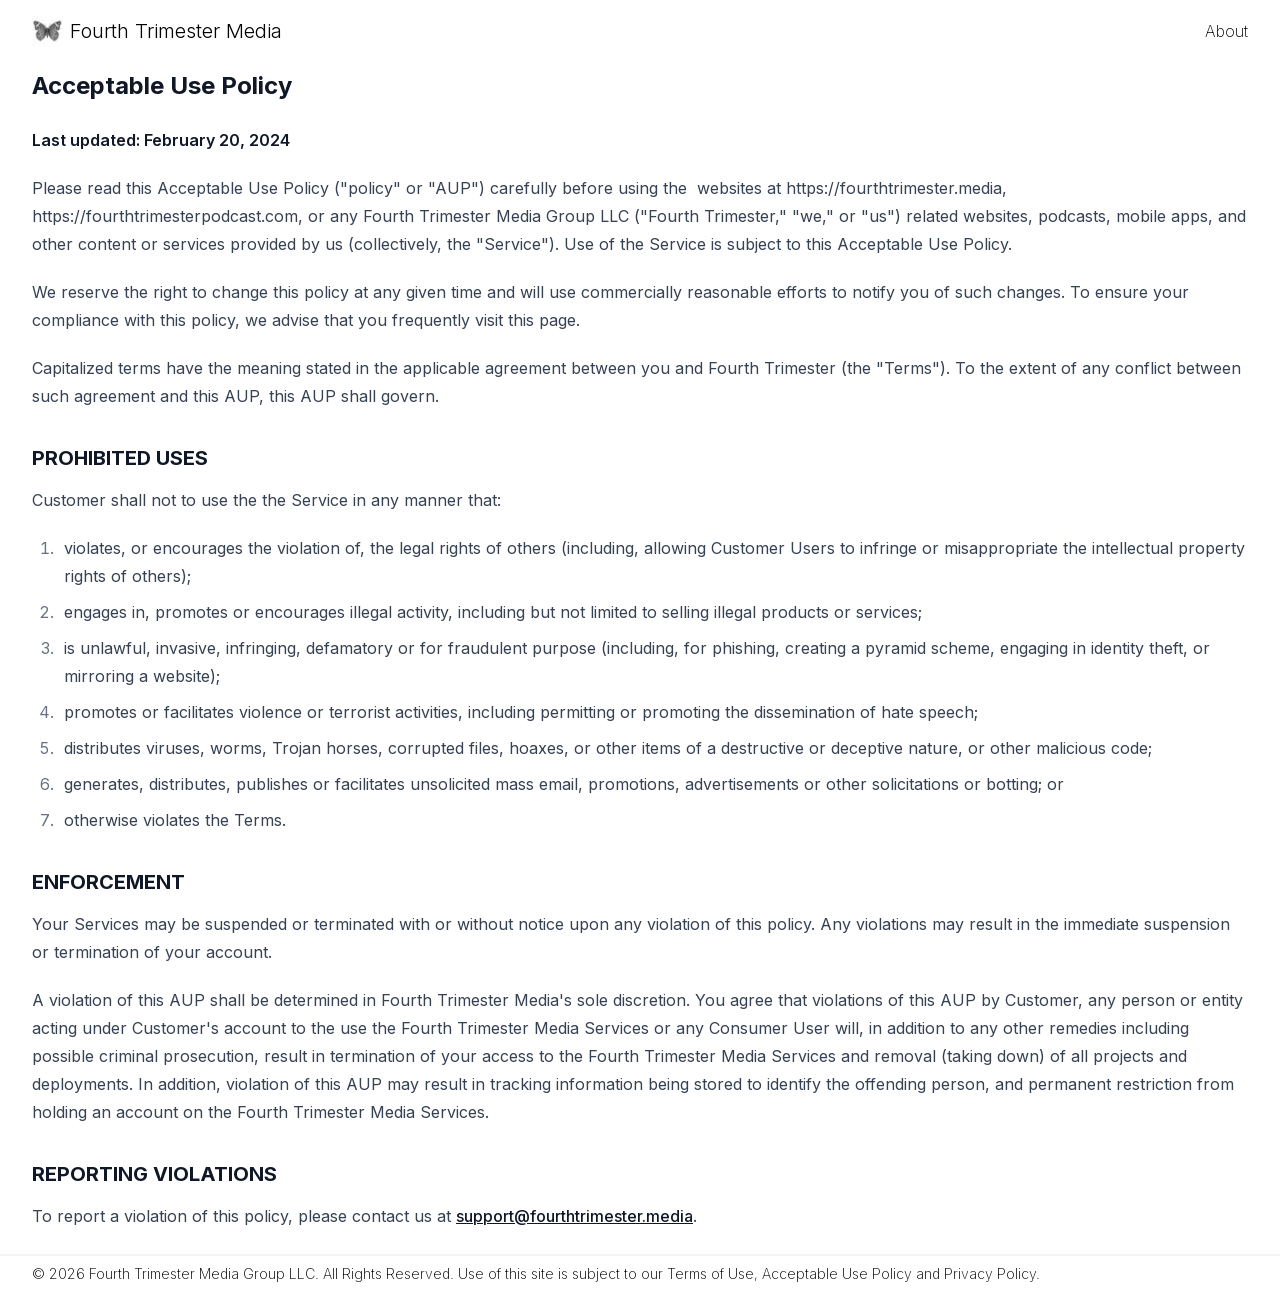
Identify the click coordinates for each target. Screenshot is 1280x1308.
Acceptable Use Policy (837, 1273)
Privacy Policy (990, 1273)
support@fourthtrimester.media (574, 1216)
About (1226, 31)
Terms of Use (710, 1273)
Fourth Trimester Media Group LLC (202, 1273)
